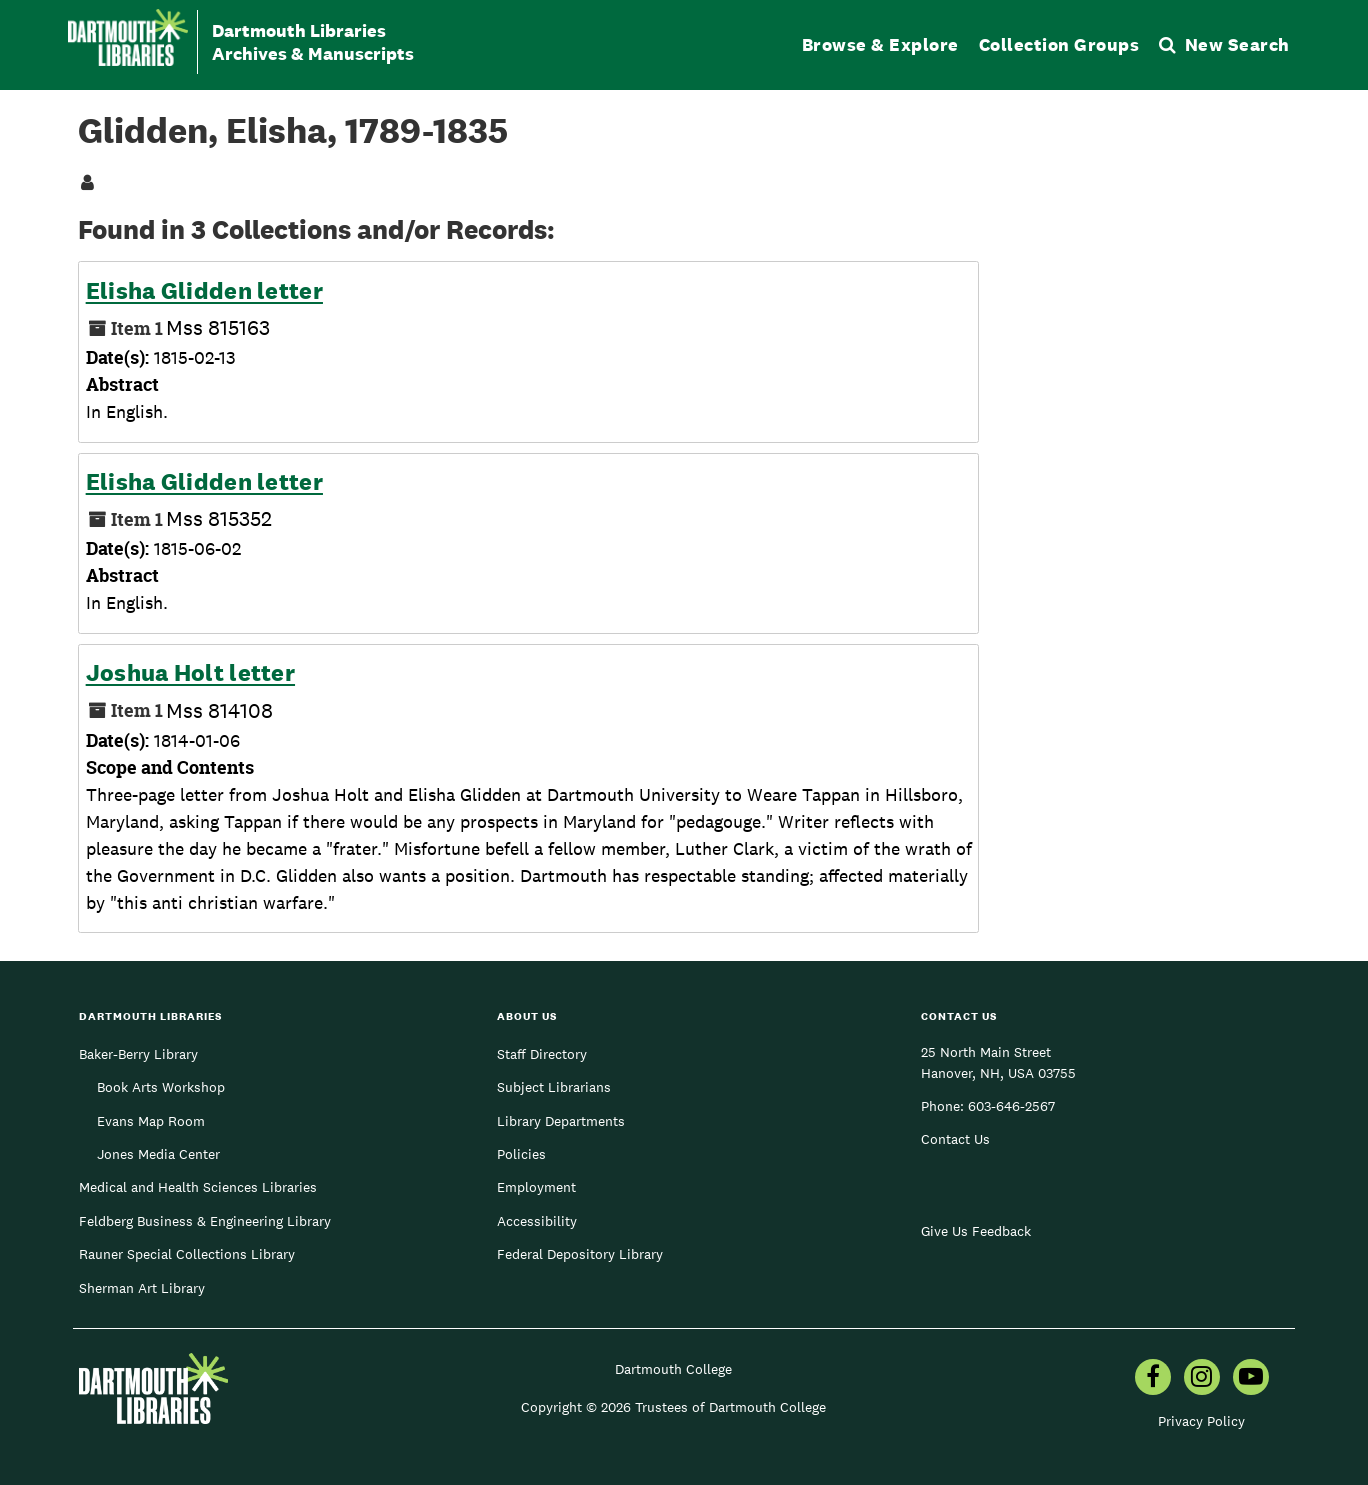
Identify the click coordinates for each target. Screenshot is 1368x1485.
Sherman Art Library (142, 1288)
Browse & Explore (880, 44)
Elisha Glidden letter (204, 291)
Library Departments (561, 1121)
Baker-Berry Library (138, 1054)
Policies (521, 1154)
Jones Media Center (158, 1154)
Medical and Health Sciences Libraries (198, 1187)
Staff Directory (542, 1054)
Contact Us (955, 1139)
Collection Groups (1059, 44)
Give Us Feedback (976, 1231)
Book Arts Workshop (161, 1087)
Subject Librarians (554, 1087)
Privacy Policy (1201, 1421)
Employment (536, 1187)
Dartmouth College (673, 1369)
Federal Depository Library (580, 1254)
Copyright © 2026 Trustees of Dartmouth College (673, 1407)
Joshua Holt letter (190, 673)
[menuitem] (1153, 1379)
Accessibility (537, 1221)
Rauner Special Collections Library (187, 1254)
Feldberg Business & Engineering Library (205, 1221)
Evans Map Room (151, 1121)
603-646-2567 (1011, 1106)
